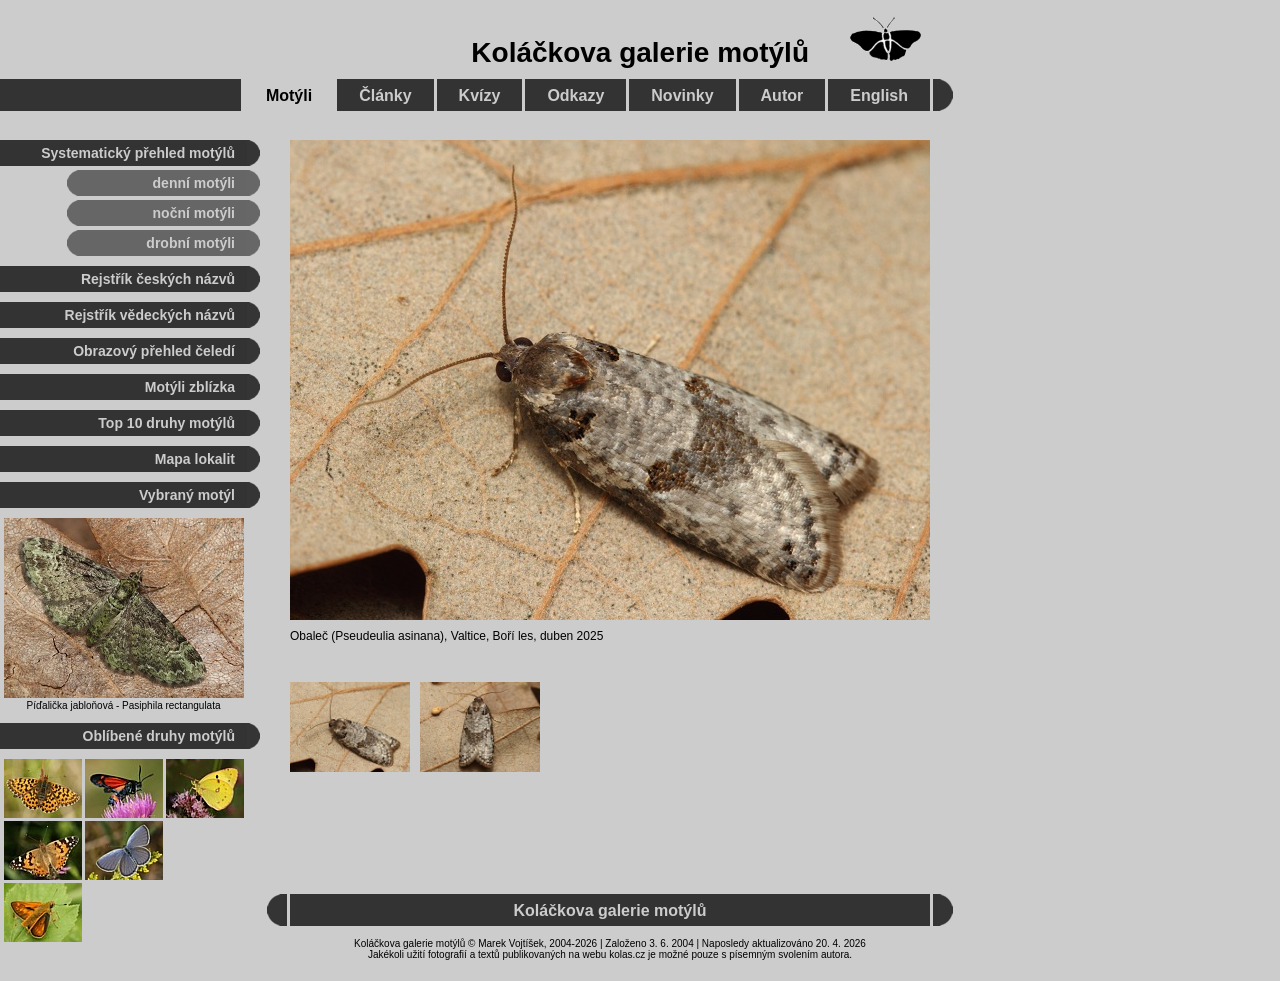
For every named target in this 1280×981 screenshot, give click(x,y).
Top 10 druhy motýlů (166, 423)
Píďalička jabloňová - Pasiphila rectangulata (123, 705)
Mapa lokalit (195, 459)
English (879, 95)
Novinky (682, 95)
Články (385, 95)
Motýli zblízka (190, 387)
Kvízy (480, 95)
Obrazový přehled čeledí (154, 351)
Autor (782, 95)
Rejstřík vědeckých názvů (150, 315)
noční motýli (194, 213)
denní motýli (194, 183)
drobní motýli (190, 243)
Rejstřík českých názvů (158, 279)
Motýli (289, 95)
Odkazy (575, 95)
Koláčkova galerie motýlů (640, 52)
